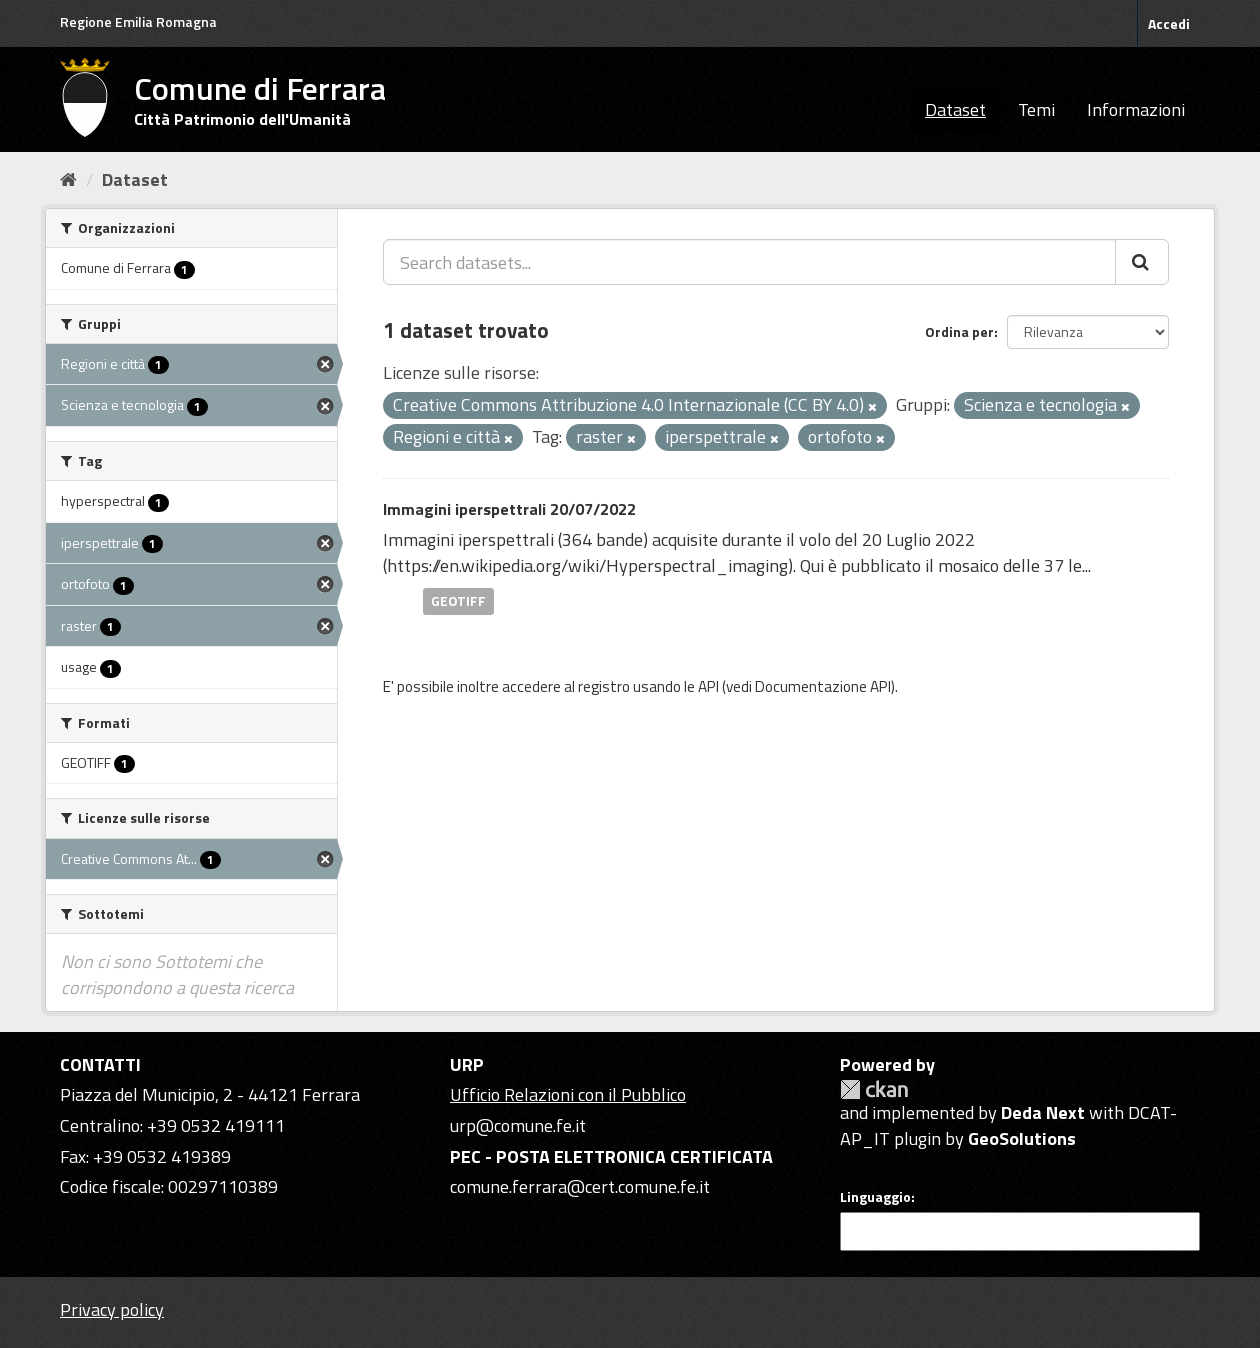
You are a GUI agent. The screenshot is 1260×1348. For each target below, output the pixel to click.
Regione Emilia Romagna (138, 21)
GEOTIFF (458, 601)
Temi (1036, 109)
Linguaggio (875, 1197)
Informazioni (1136, 109)
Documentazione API (823, 686)
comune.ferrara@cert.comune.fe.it (580, 1186)
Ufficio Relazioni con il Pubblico (568, 1094)
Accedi (1169, 23)
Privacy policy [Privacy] (112, 1309)
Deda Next (1043, 1112)
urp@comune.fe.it (518, 1125)
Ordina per (959, 331)
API (708, 686)
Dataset (955, 109)
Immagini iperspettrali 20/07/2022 (509, 509)
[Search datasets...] (749, 262)
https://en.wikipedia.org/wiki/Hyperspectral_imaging (587, 565)
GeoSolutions (1022, 1138)
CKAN (874, 1089)
